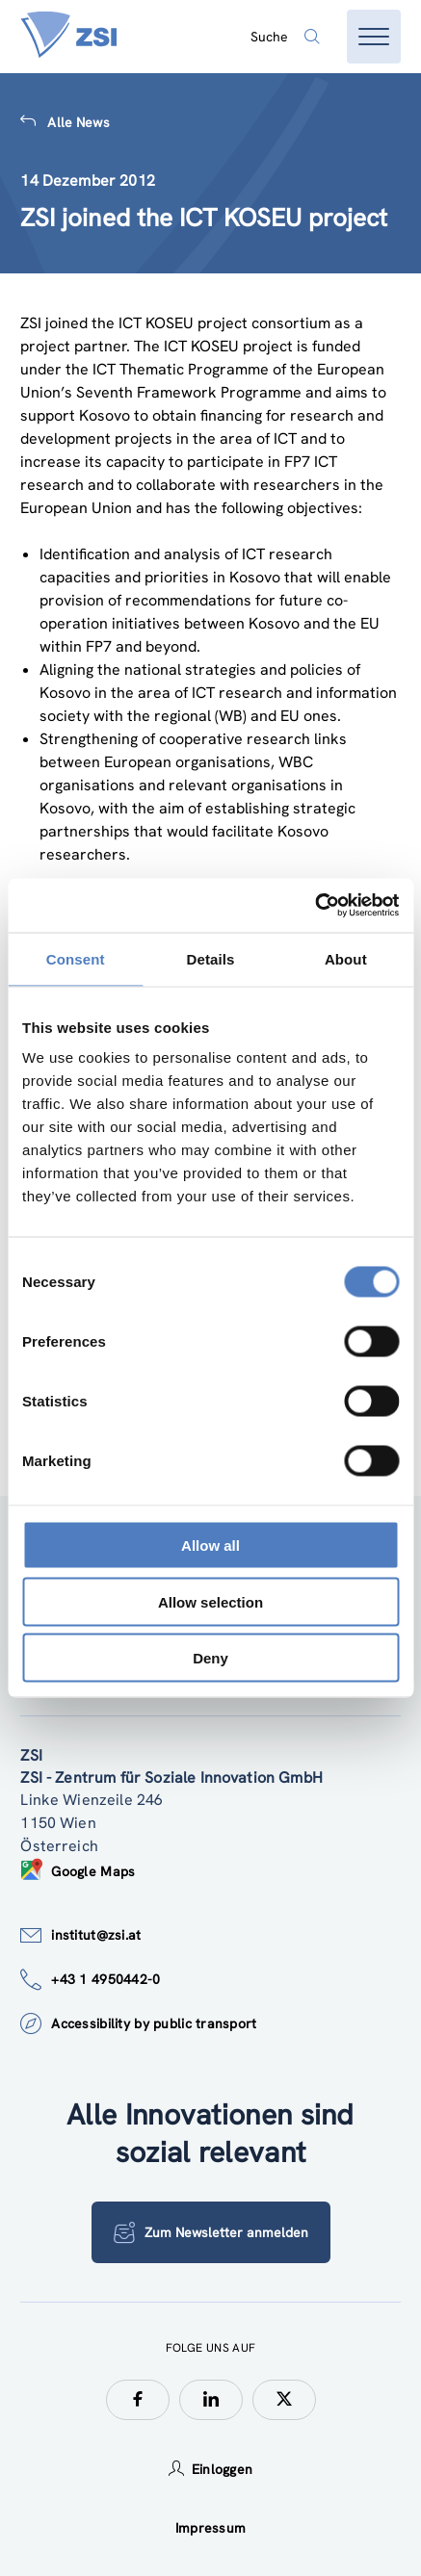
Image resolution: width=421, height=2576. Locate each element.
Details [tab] (211, 958)
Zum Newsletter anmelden (211, 2232)
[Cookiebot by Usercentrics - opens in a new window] (314, 905)
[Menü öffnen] (374, 37)
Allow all (210, 1545)
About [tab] (346, 958)
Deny (210, 1658)
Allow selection (210, 1601)
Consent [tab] (75, 958)
